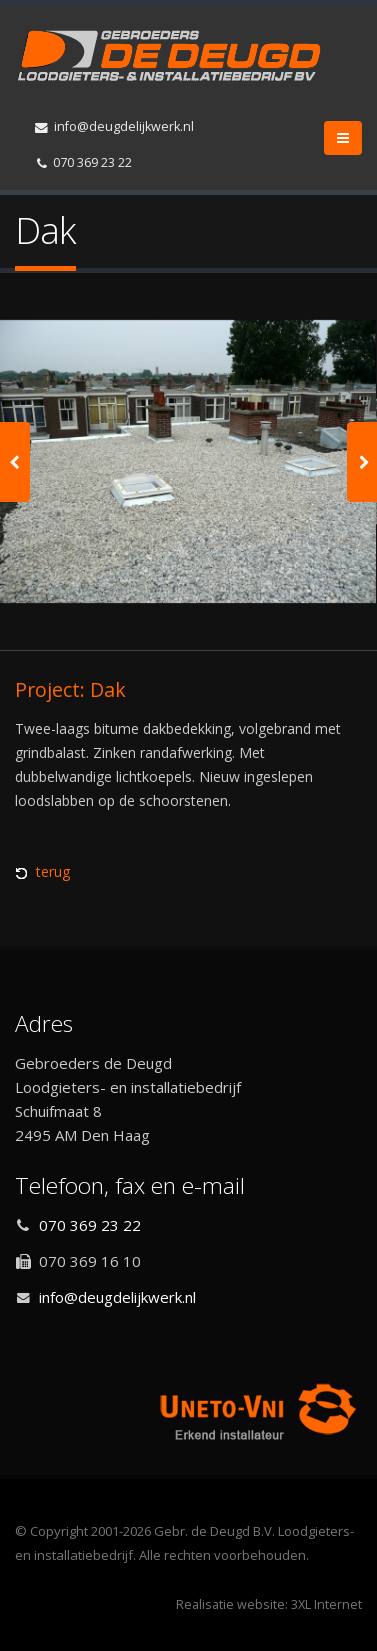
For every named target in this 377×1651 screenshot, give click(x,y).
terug (53, 871)
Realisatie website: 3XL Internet (269, 1604)
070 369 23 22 (84, 162)
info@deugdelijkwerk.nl (114, 126)
